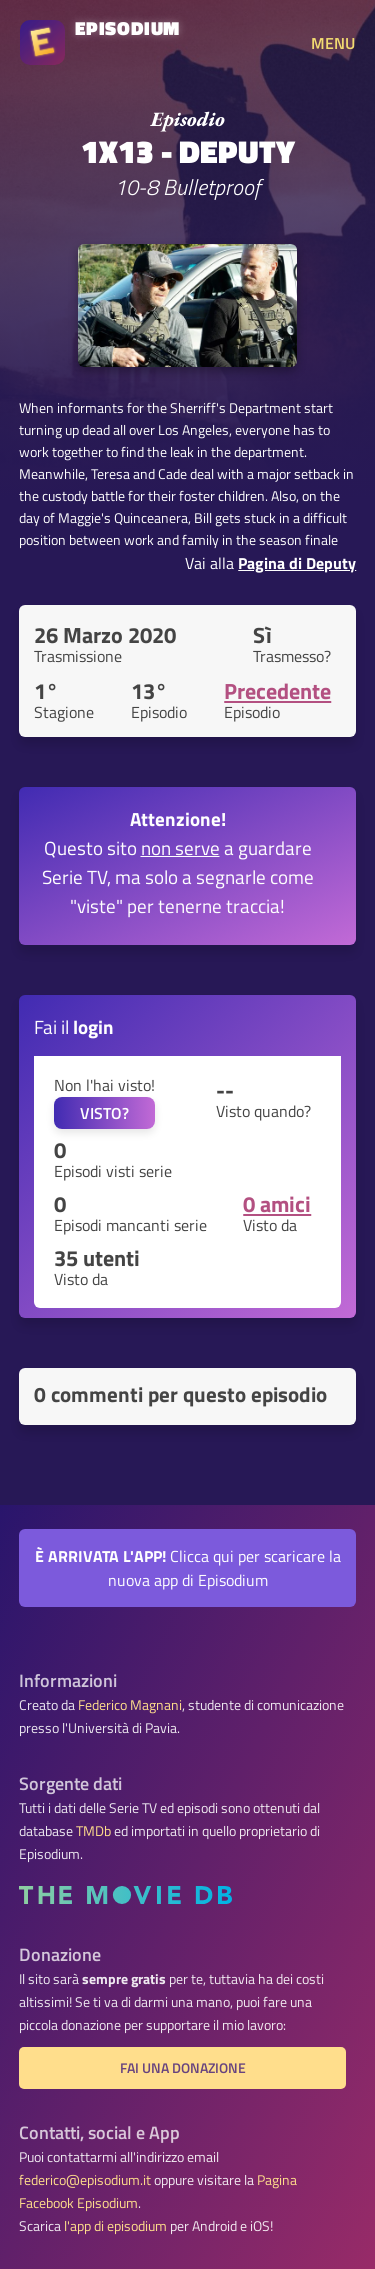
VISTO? (104, 1113)
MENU (333, 43)
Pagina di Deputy (297, 563)
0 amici (277, 1204)
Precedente (277, 691)
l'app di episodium (115, 2226)
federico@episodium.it (85, 2180)
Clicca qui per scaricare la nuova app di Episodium (188, 1568)
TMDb (93, 1831)
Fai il (74, 1026)
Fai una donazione (183, 2068)
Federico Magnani (130, 1705)
